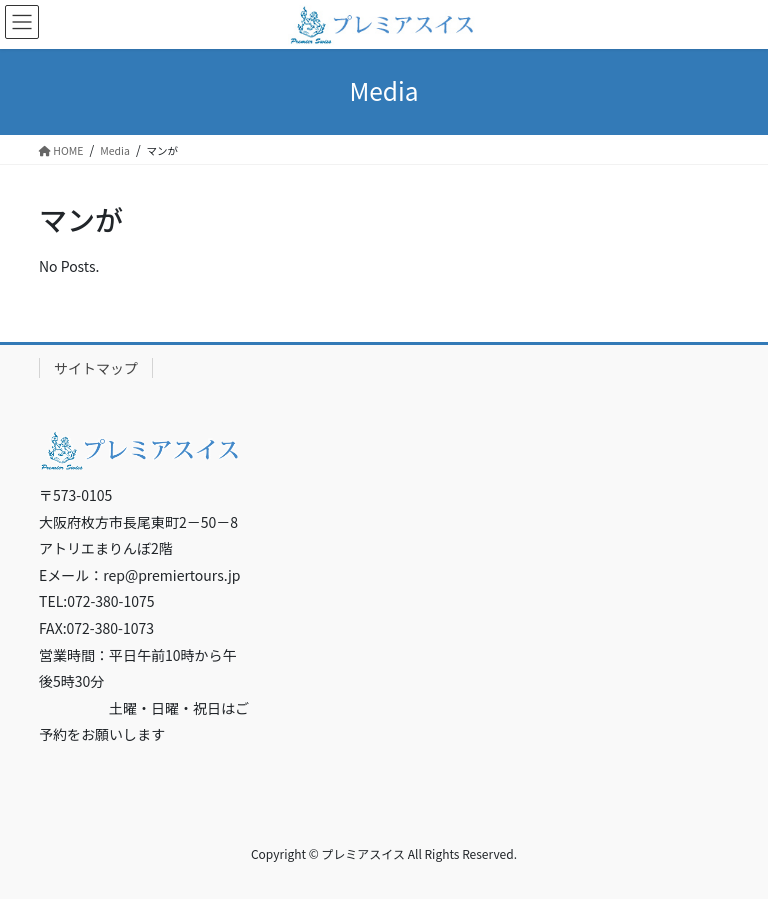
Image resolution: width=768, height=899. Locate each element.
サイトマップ (96, 368)
